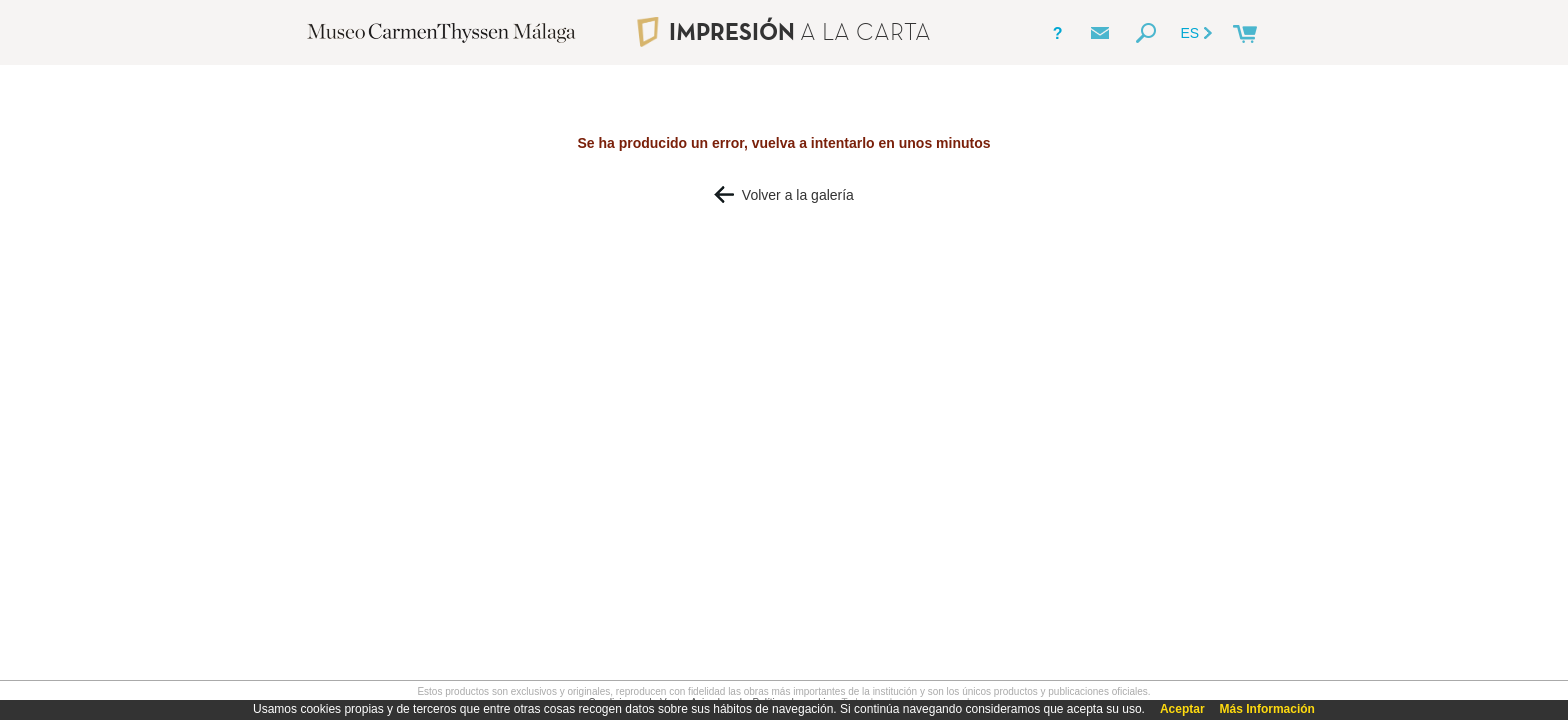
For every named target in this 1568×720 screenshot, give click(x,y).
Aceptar (1182, 709)
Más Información (1267, 709)
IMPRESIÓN (783, 31)
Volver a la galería (784, 195)
